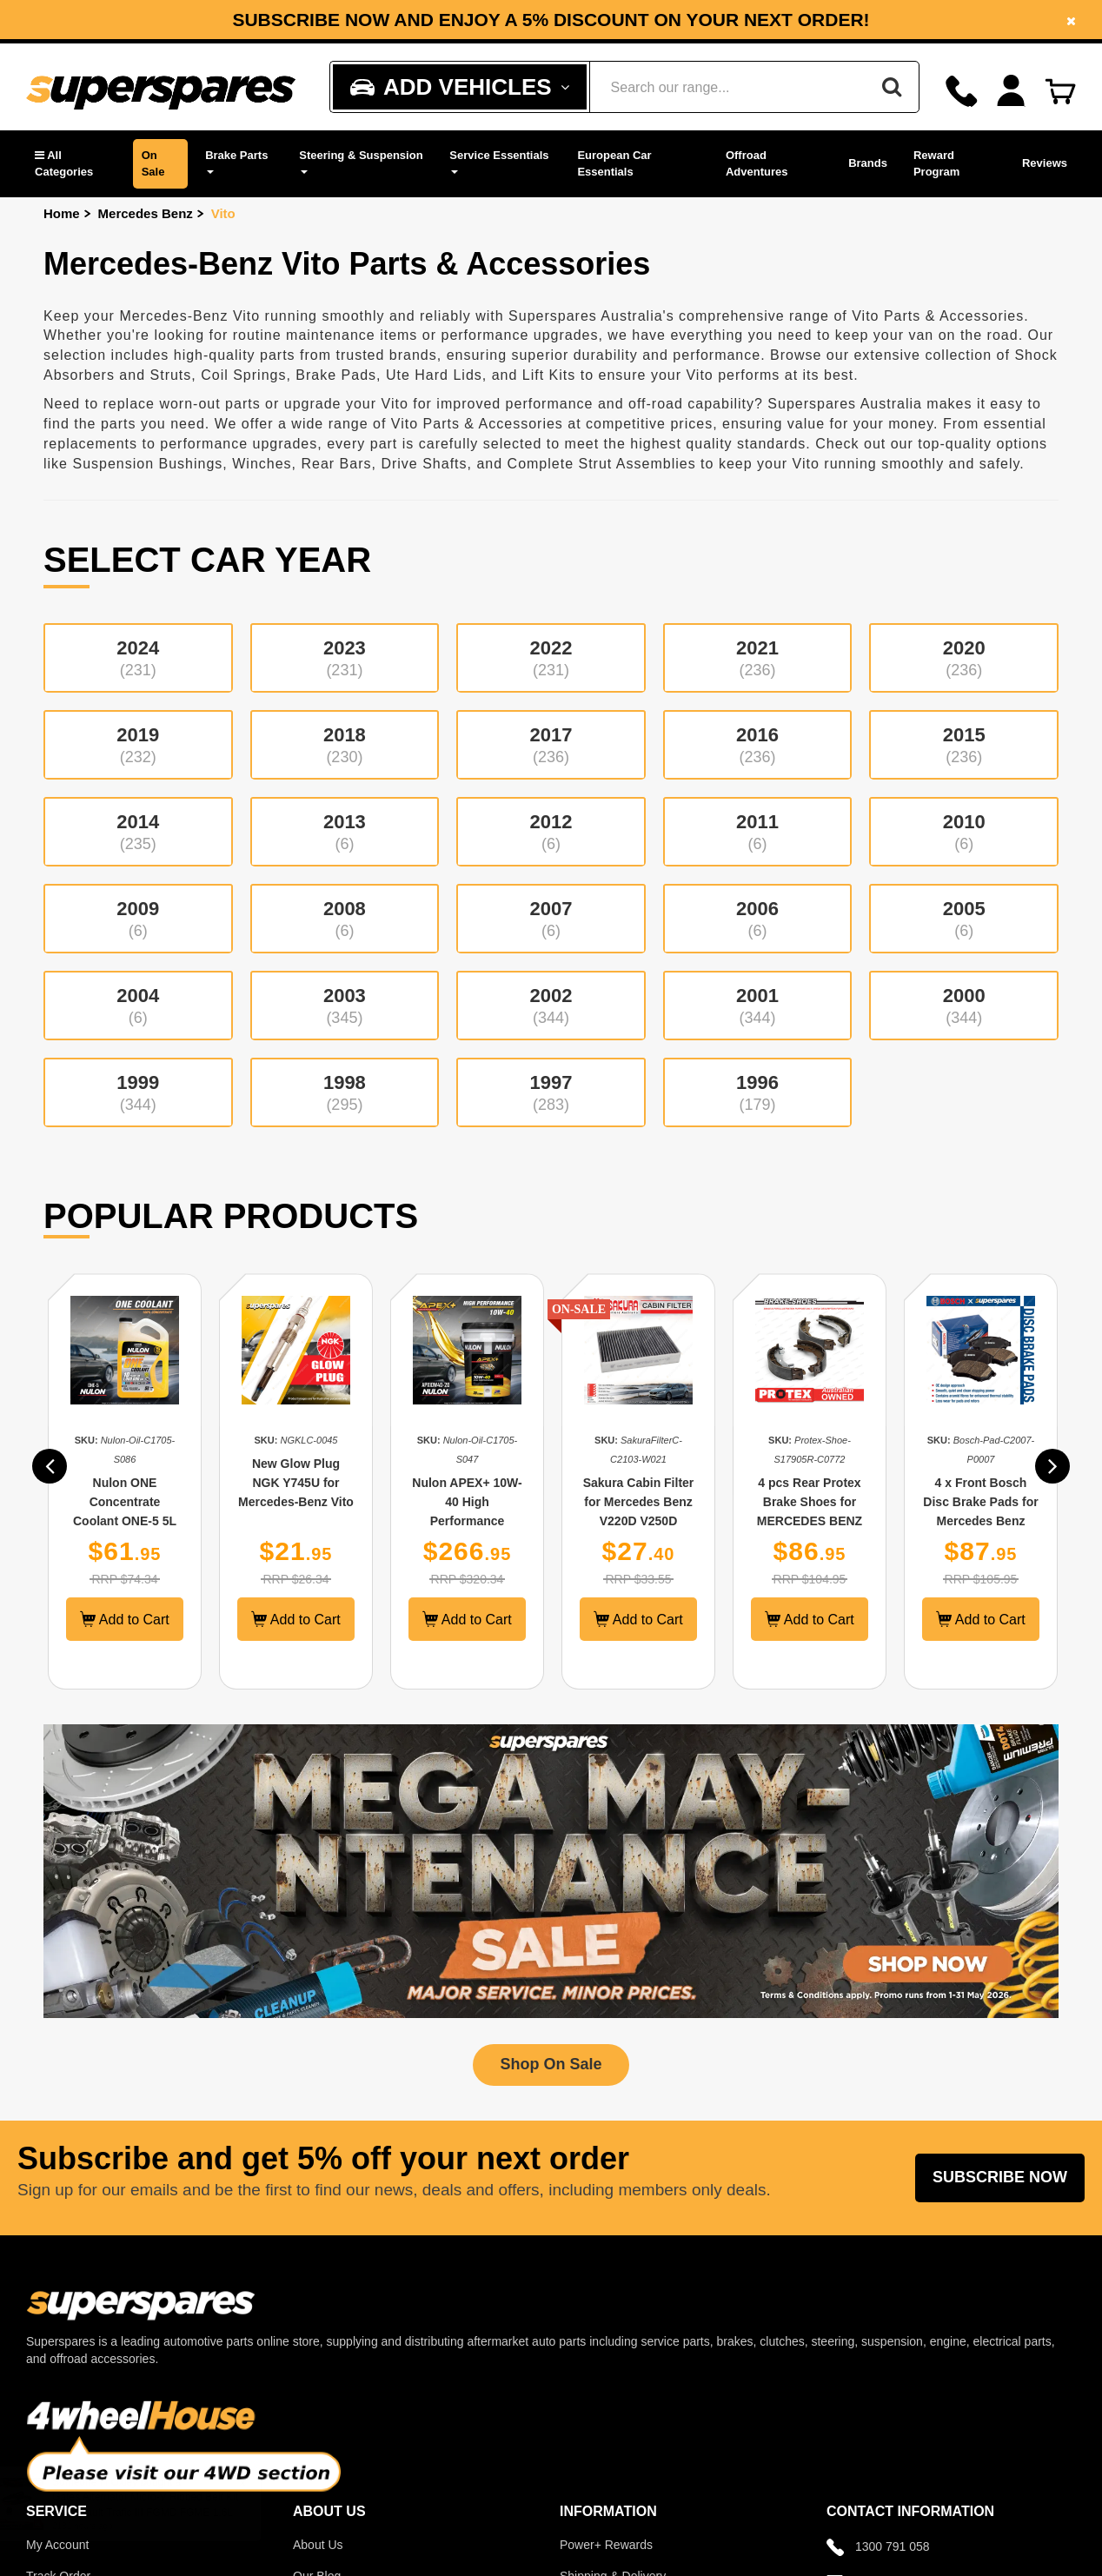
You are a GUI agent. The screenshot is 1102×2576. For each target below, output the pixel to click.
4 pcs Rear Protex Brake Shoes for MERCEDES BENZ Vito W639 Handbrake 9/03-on (815, 1521)
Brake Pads (335, 375)
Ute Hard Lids (434, 375)
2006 (758, 918)
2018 (345, 745)
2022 (551, 658)
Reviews (1044, 162)
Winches (261, 463)
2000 (964, 1005)
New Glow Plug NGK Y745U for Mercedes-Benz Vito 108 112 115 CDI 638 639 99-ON (302, 1502)
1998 (345, 1092)
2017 (551, 745)
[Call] (962, 91)
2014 (138, 832)
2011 (758, 832)
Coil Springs (243, 375)
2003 (345, 1005)
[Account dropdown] (1011, 90)
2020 (964, 658)
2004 (138, 1005)
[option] (551, 19)
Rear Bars (336, 463)
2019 (138, 745)
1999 (138, 1092)
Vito (223, 213)
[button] (75, 164)
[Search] (892, 87)
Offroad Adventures (757, 163)
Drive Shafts (424, 463)
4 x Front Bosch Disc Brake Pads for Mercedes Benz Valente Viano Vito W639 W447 (986, 1521)
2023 (345, 658)
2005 (964, 918)
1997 (551, 1092)
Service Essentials (498, 161)
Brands (867, 162)
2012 (551, 832)
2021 (758, 658)
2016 (758, 745)
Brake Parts (236, 161)
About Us (318, 2545)
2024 (138, 658)
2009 (138, 918)
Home (61, 213)
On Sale (153, 163)
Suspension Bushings (147, 463)
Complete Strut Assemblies (602, 463)
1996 (758, 1092)
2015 (964, 745)
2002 (551, 1005)
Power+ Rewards (606, 2545)
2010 (964, 832)
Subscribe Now (1000, 2177)
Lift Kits (548, 375)
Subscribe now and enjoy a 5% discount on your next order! (550, 20)
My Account (57, 2545)
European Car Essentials (614, 163)
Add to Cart (131, 1619)
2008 (345, 918)
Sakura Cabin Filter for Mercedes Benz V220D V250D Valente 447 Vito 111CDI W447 (644, 1521)
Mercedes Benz (145, 213)
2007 (551, 918)
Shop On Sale (550, 2064)
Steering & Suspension (360, 161)
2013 (345, 832)
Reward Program (936, 163)
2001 (758, 1005)
